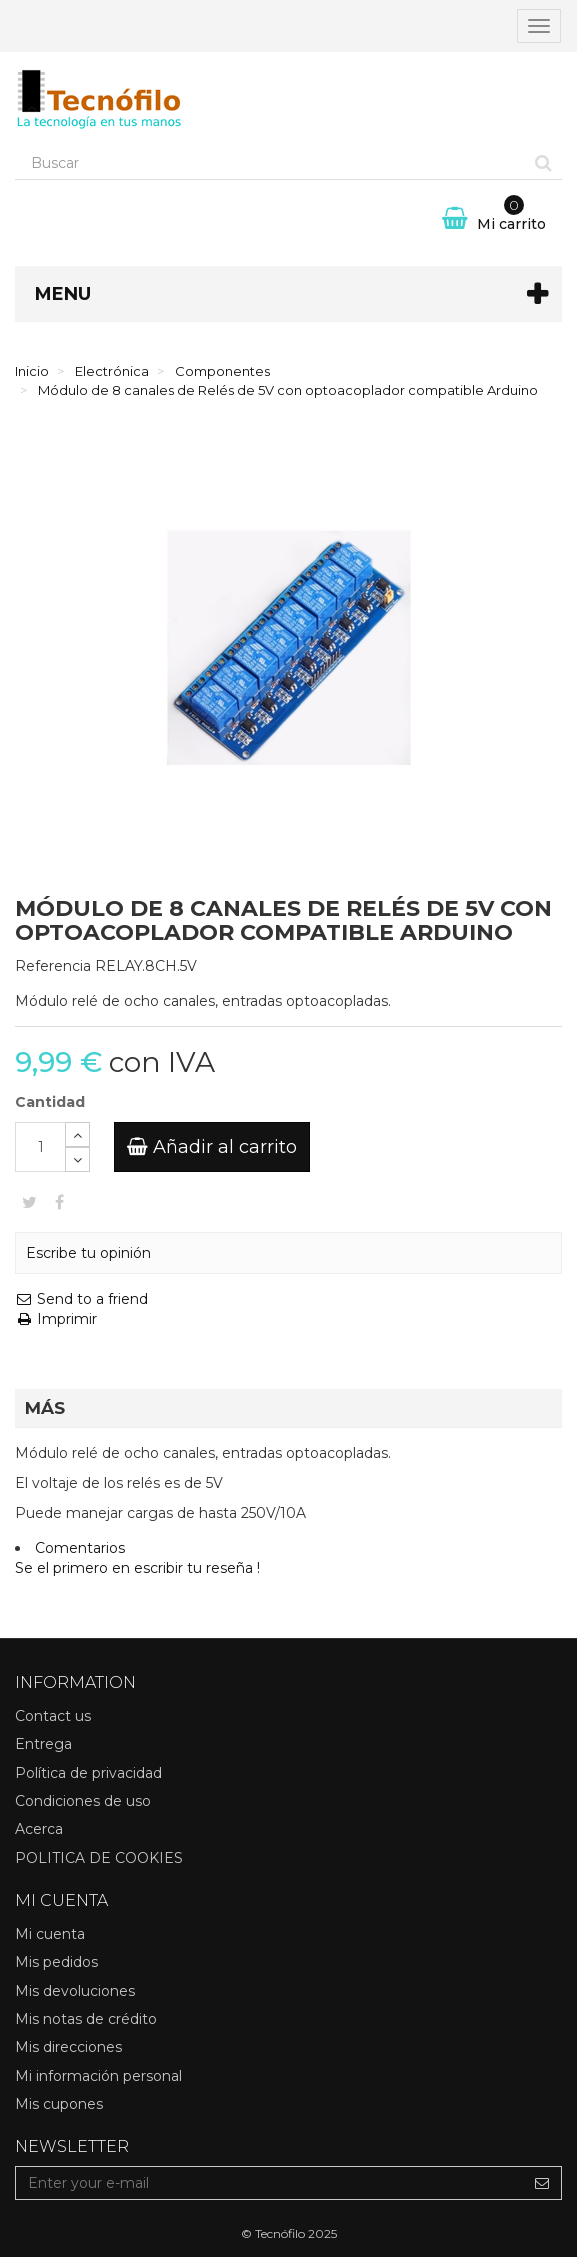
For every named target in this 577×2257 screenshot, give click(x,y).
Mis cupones (59, 2104)
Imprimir (56, 1319)
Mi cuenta (50, 1934)
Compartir (59, 1202)
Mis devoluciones (75, 1991)
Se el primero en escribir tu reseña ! (137, 1568)
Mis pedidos (56, 1962)
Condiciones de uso (83, 1801)
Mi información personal (98, 2076)
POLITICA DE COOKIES (99, 1858)
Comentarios (80, 1548)
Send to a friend (81, 1299)
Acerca (39, 1829)
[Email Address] (269, 2183)
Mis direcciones (68, 2047)
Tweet (29, 1202)
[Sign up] (542, 2183)
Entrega (43, 1744)
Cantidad (50, 1102)
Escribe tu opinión (88, 1253)
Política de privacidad (88, 1773)
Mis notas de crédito (86, 2019)
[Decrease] (77, 1159)
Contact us (53, 1716)
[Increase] (77, 1134)
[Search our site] (270, 163)
